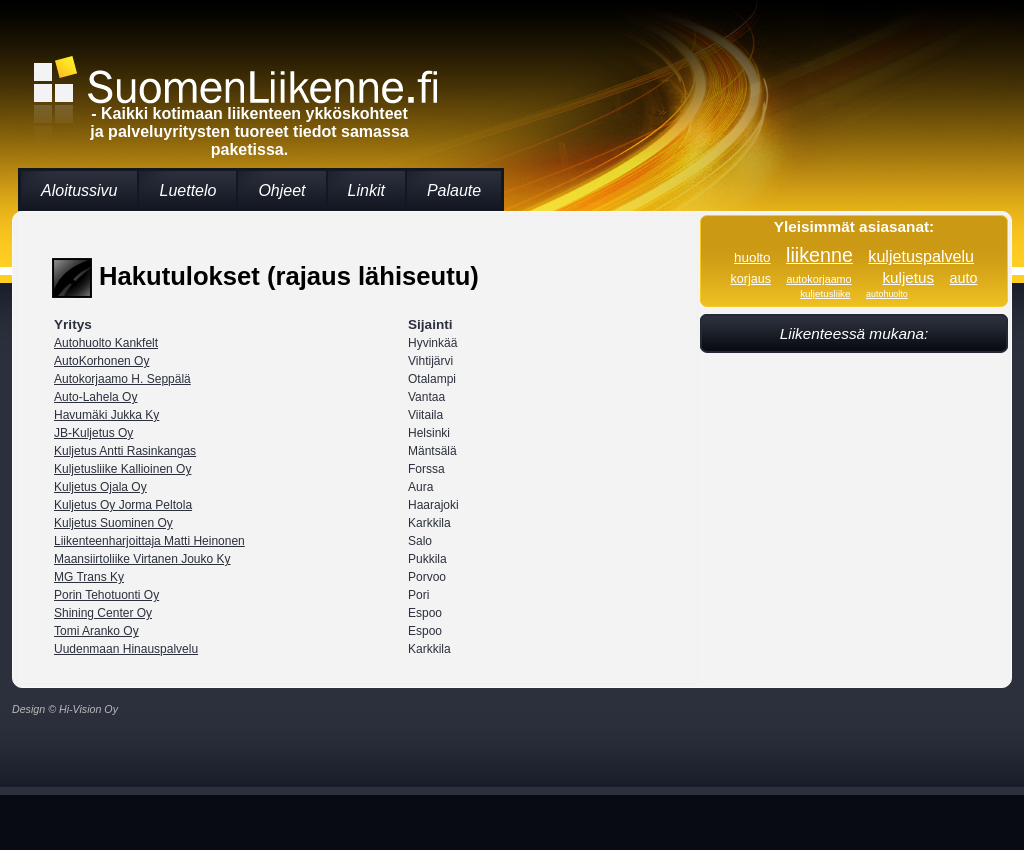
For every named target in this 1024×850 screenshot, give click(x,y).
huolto (752, 257)
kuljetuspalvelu (921, 256)
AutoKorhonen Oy (101, 361)
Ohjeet (281, 190)
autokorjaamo (818, 279)
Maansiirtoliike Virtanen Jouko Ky (142, 559)
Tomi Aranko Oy (96, 631)
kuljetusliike (825, 293)
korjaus (751, 279)
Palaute (454, 190)
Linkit (366, 190)
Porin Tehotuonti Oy (106, 595)
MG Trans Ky (89, 577)
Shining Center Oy (103, 613)
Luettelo (187, 190)
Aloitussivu (79, 190)
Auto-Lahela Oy (95, 397)
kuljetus (908, 277)
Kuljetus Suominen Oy (113, 523)
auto (964, 278)
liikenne (819, 255)
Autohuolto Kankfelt (106, 343)
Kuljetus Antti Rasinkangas (125, 451)
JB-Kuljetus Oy (93, 433)
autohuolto (887, 294)
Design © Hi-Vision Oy (65, 709)
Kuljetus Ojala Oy (100, 487)
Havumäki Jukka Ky (106, 415)
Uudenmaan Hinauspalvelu (126, 649)
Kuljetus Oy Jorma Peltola (123, 505)
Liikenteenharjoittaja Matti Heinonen (149, 541)
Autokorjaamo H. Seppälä (122, 379)
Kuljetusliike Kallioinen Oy (122, 469)
